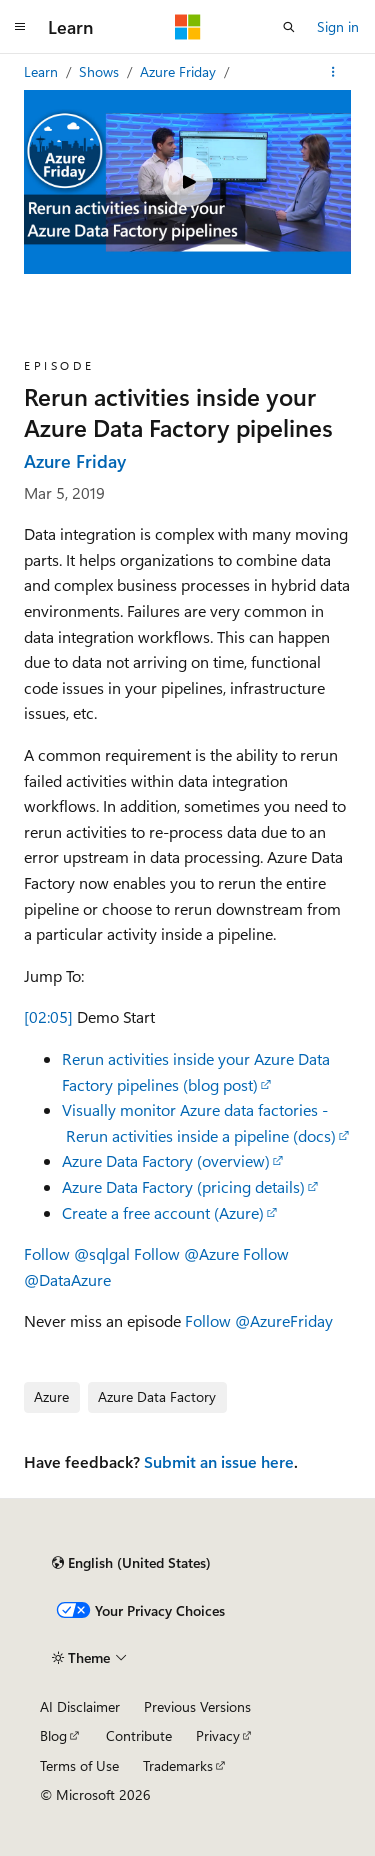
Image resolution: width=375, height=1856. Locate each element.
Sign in (338, 26)
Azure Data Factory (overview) (166, 1160)
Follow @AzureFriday (259, 1320)
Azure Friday (180, 71)
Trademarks (178, 1765)
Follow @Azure (186, 1253)
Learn (43, 71)
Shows (101, 71)
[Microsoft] (188, 27)
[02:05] (48, 1016)
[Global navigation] (20, 27)
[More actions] (333, 72)
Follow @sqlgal (77, 1253)
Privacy (218, 1735)
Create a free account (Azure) (163, 1212)
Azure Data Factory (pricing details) (183, 1186)
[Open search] (289, 27)
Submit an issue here (219, 1461)
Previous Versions (197, 1706)
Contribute (139, 1735)
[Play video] (188, 182)
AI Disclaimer (80, 1706)
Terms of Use (79, 1765)
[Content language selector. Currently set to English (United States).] (131, 1563)
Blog (53, 1735)
